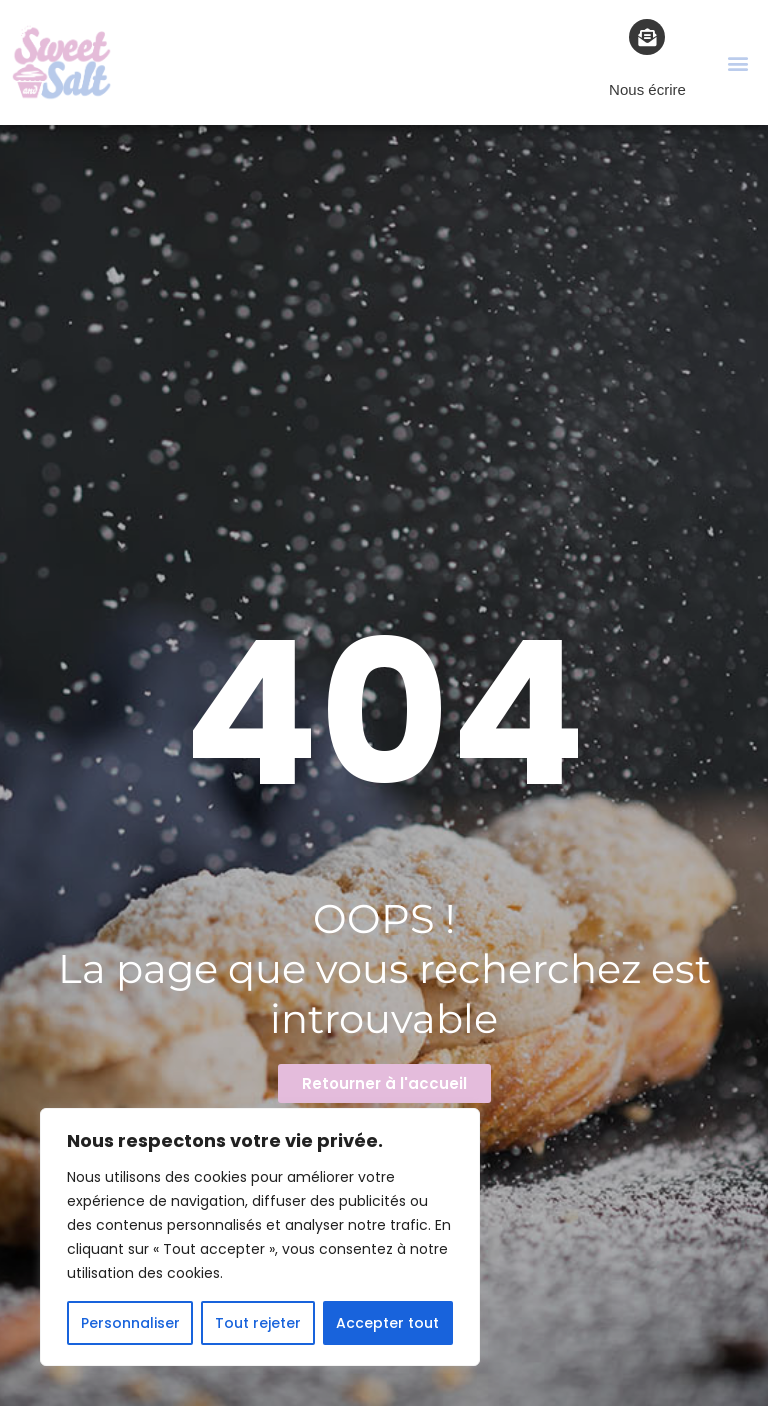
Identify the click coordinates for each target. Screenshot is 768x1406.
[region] (260, 1237)
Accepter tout (387, 1323)
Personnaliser (130, 1323)
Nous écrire (647, 89)
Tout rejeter (258, 1323)
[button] (738, 62)
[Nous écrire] (647, 37)
